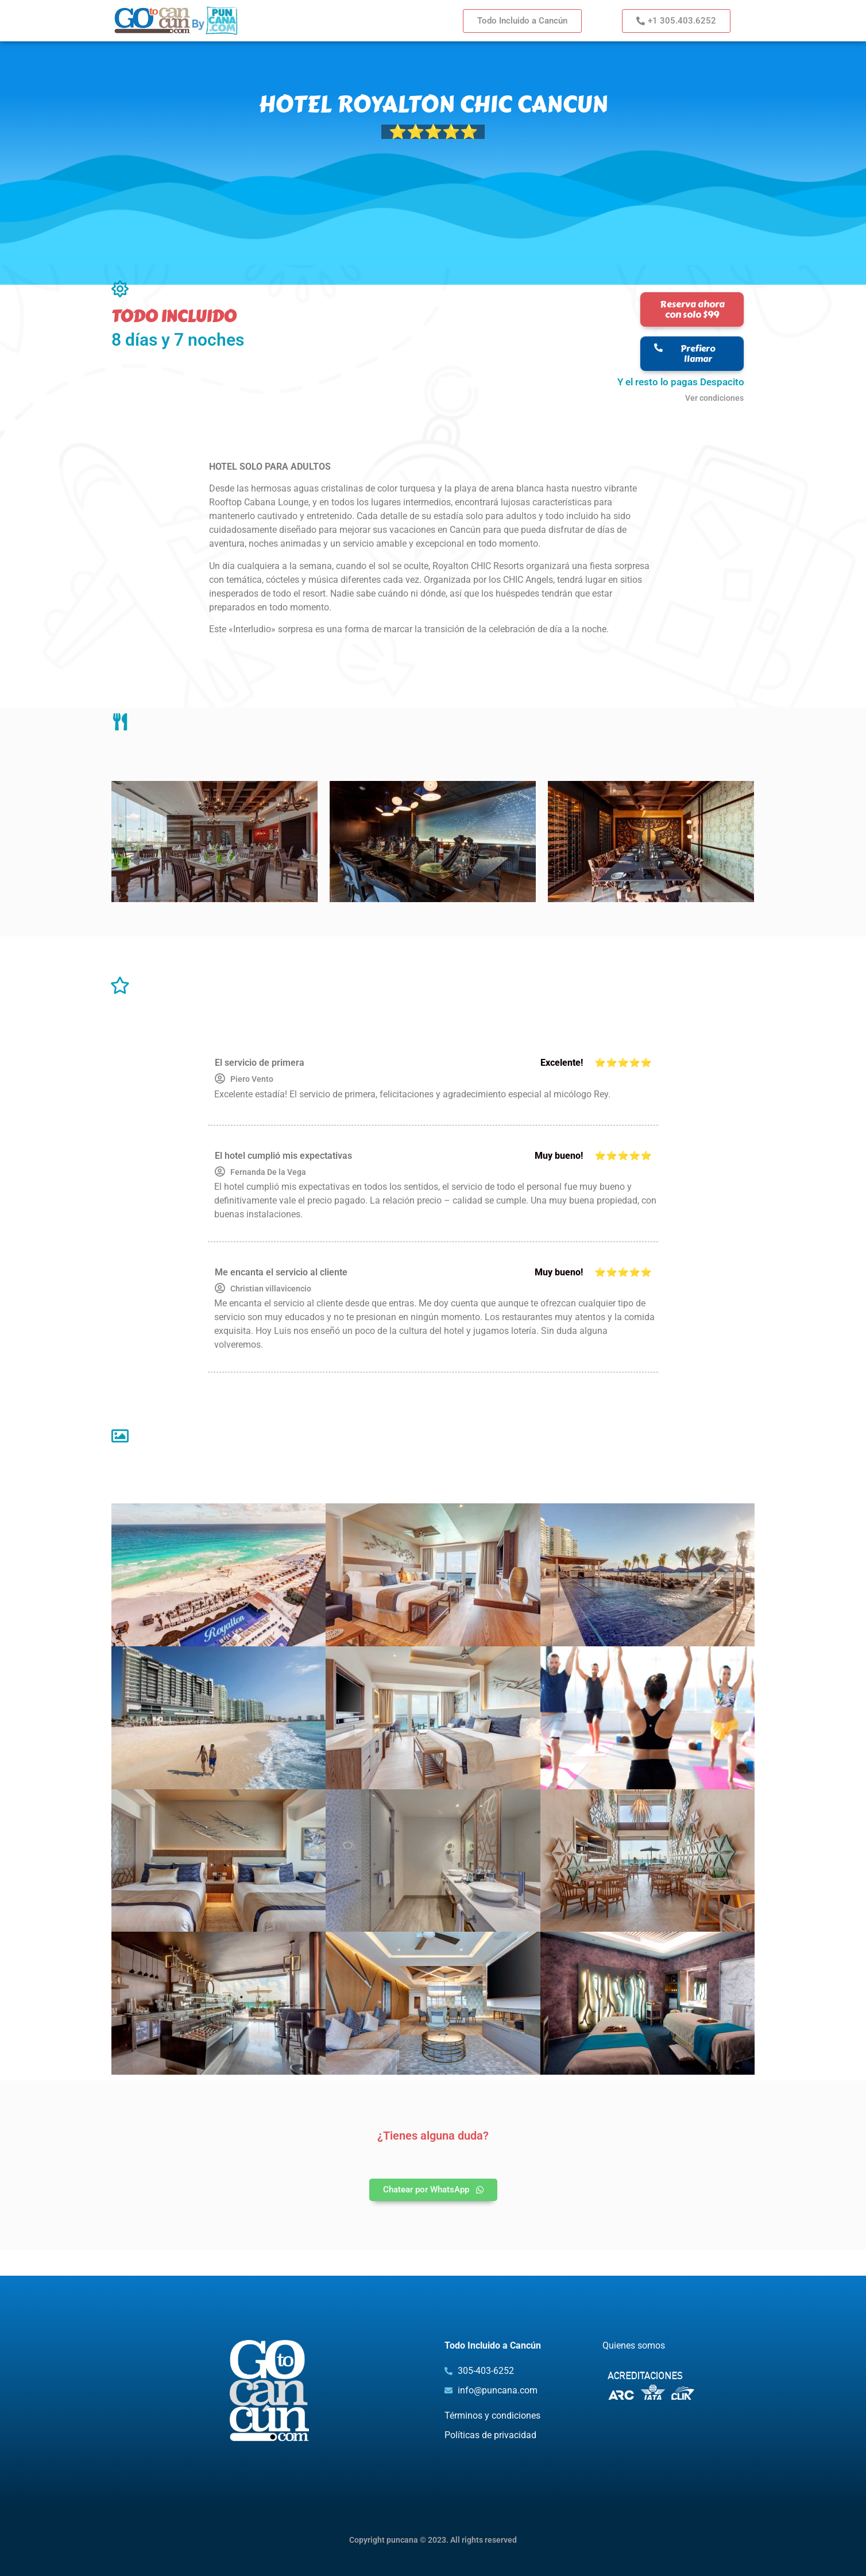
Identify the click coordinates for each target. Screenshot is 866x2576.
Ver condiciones (714, 398)
